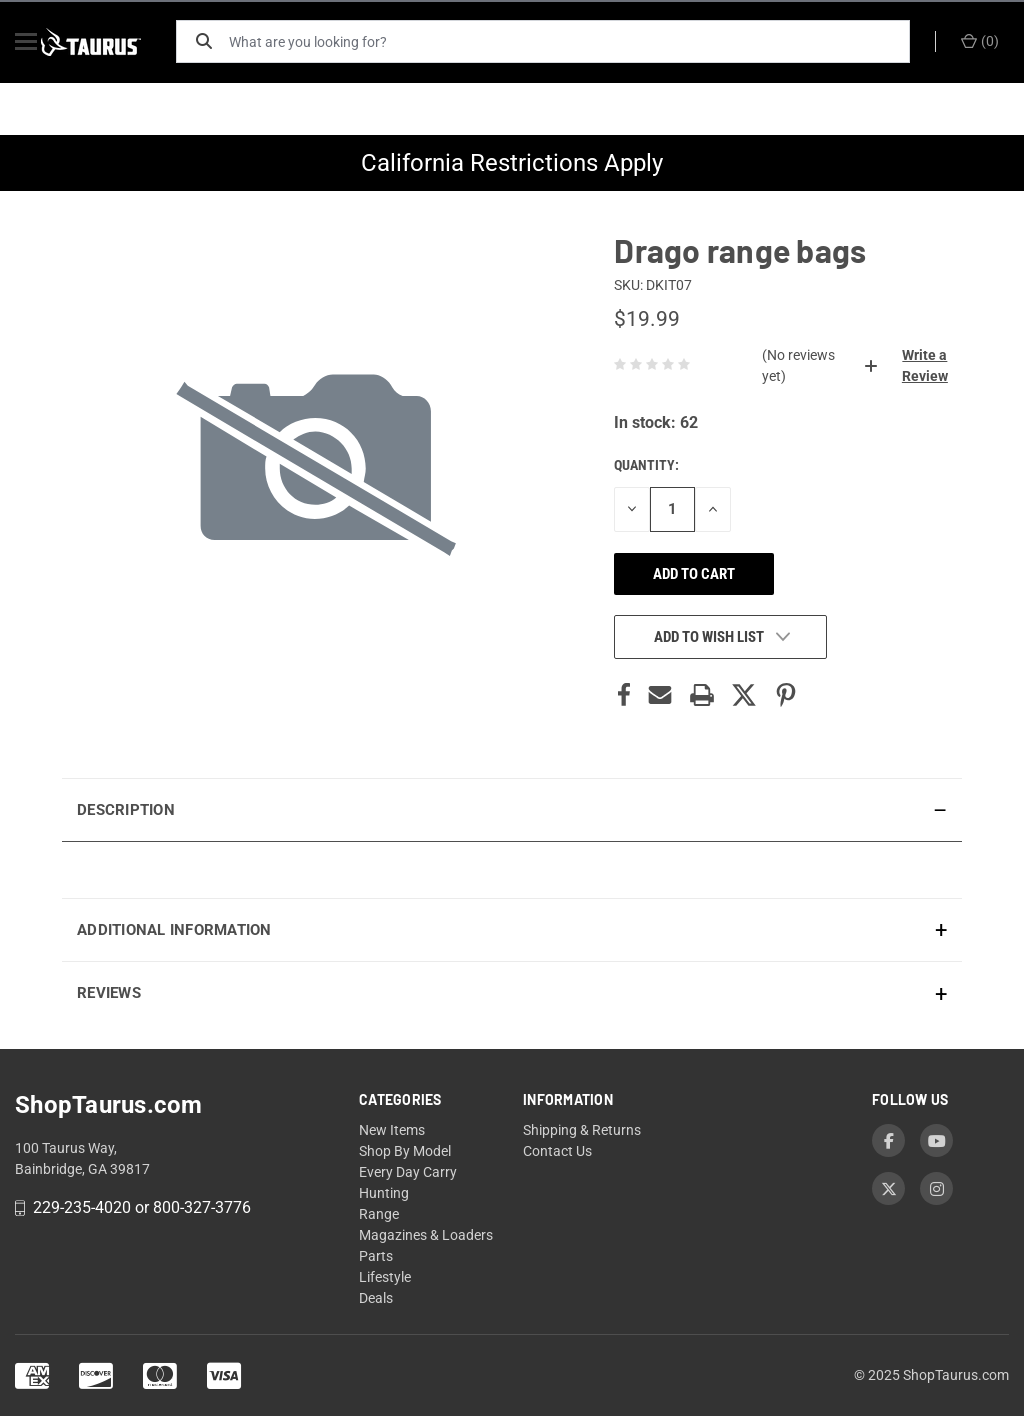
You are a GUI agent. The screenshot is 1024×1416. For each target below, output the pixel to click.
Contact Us (557, 1151)
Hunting (384, 1193)
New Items (392, 1130)
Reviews (109, 993)
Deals (376, 1298)
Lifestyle (385, 1277)
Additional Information (174, 930)
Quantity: (646, 465)
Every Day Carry (408, 1172)
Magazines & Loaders (426, 1235)
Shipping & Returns (582, 1130)
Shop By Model (405, 1151)
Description (126, 810)
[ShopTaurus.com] (112, 42)
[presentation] (512, 869)
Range (379, 1214)
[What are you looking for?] (577, 41)
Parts (376, 1256)
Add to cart (694, 574)
